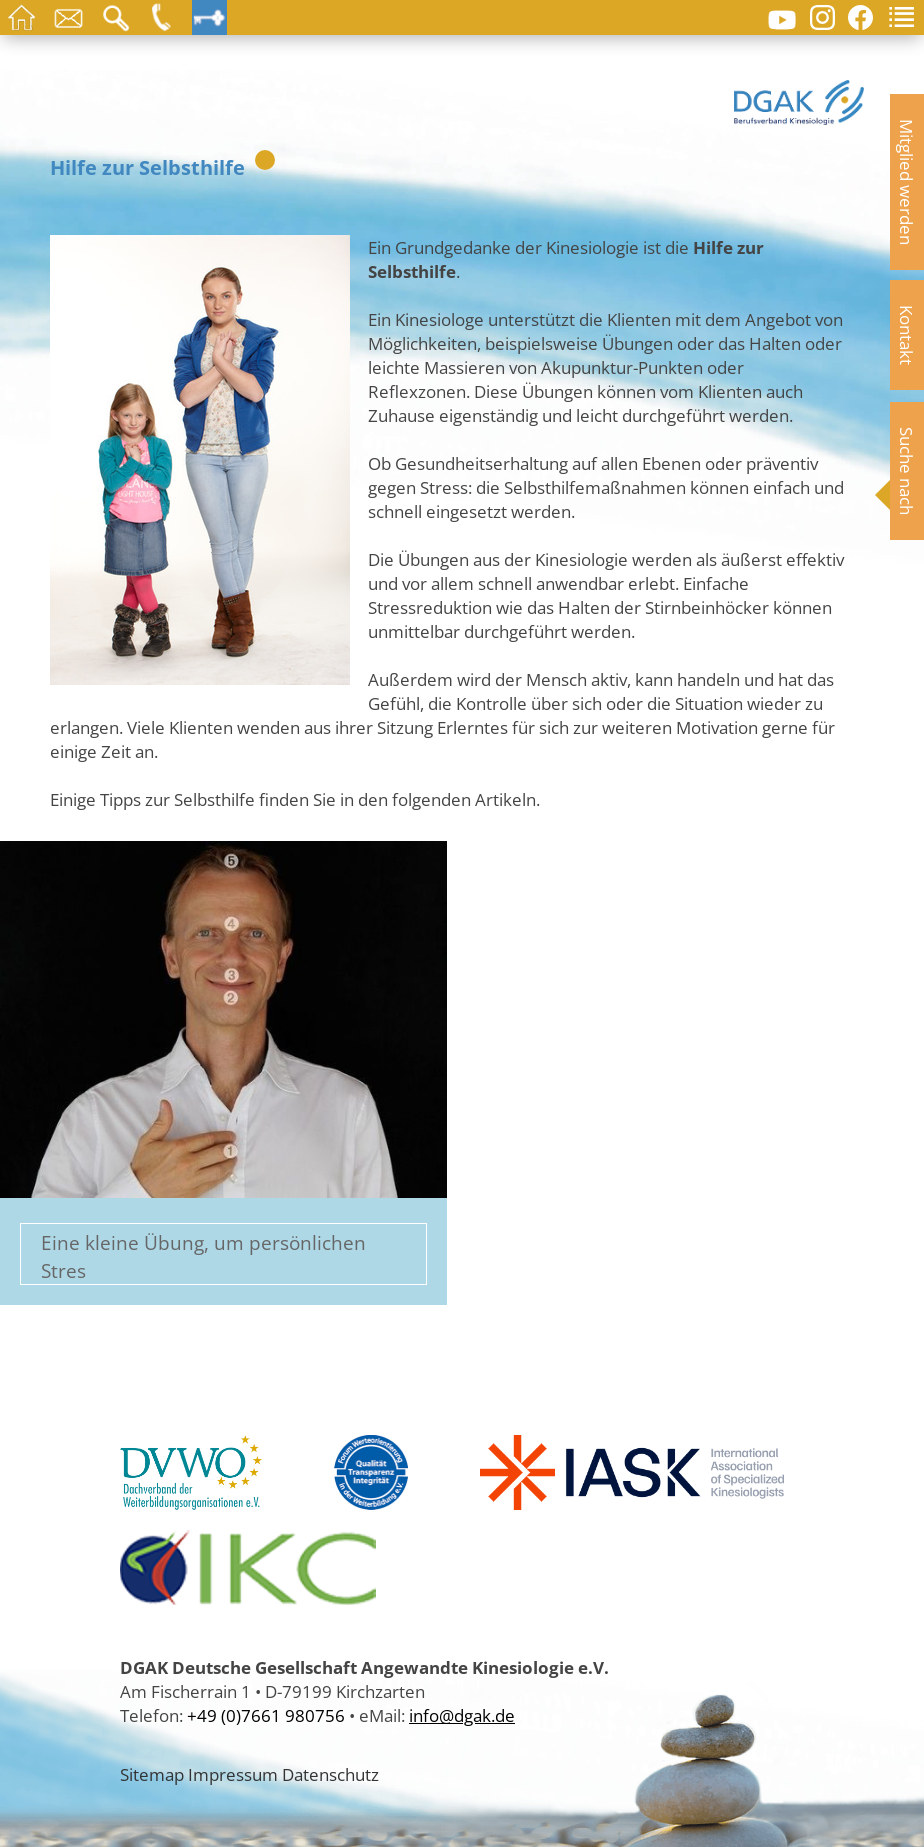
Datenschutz (330, 1774)
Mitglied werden (907, 182)
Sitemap (152, 1774)
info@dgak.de (462, 1715)
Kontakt (907, 335)
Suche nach (907, 471)
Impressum (233, 1774)
